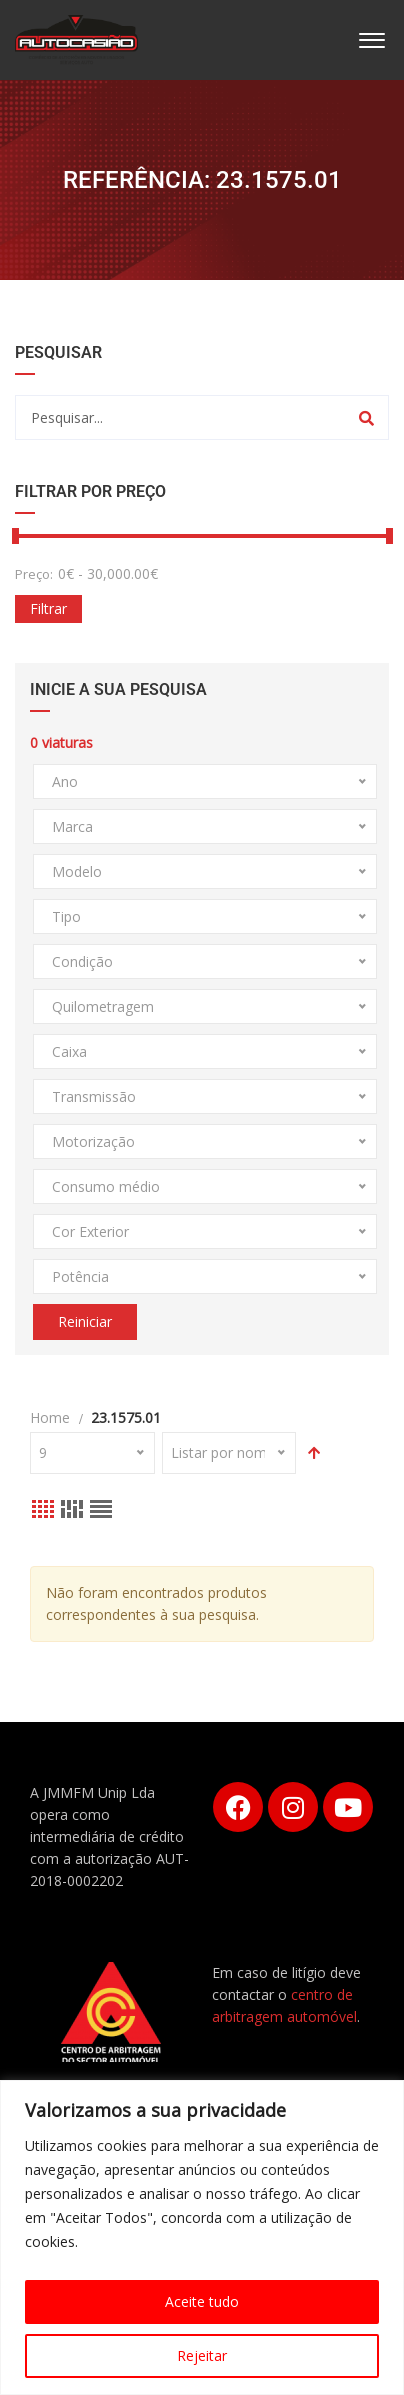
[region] (202, 2237)
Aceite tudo (202, 2301)
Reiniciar (85, 1321)
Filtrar (48, 608)
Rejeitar (202, 2355)
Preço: (34, 574)
